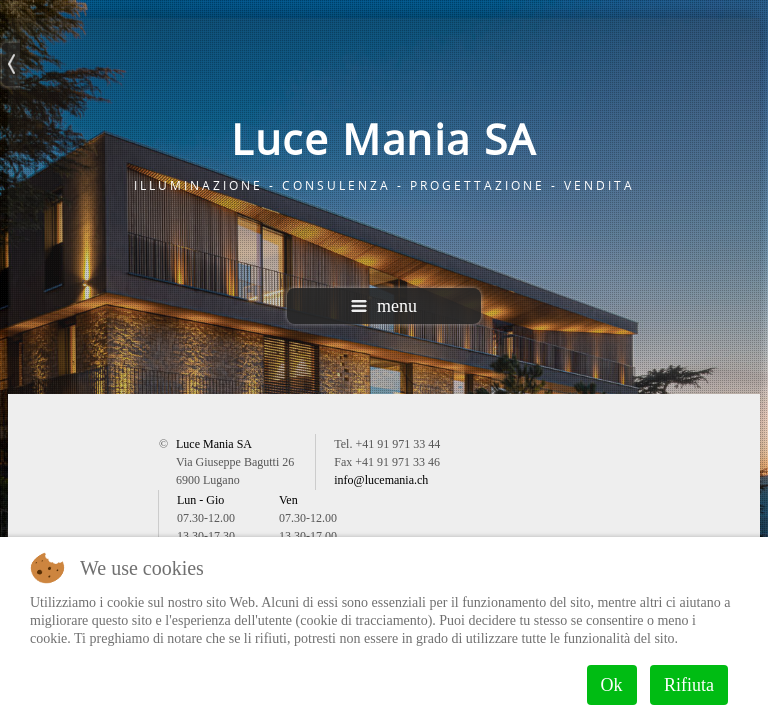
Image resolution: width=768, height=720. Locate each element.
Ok (612, 685)
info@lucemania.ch (381, 480)
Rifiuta (689, 685)
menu (384, 306)
